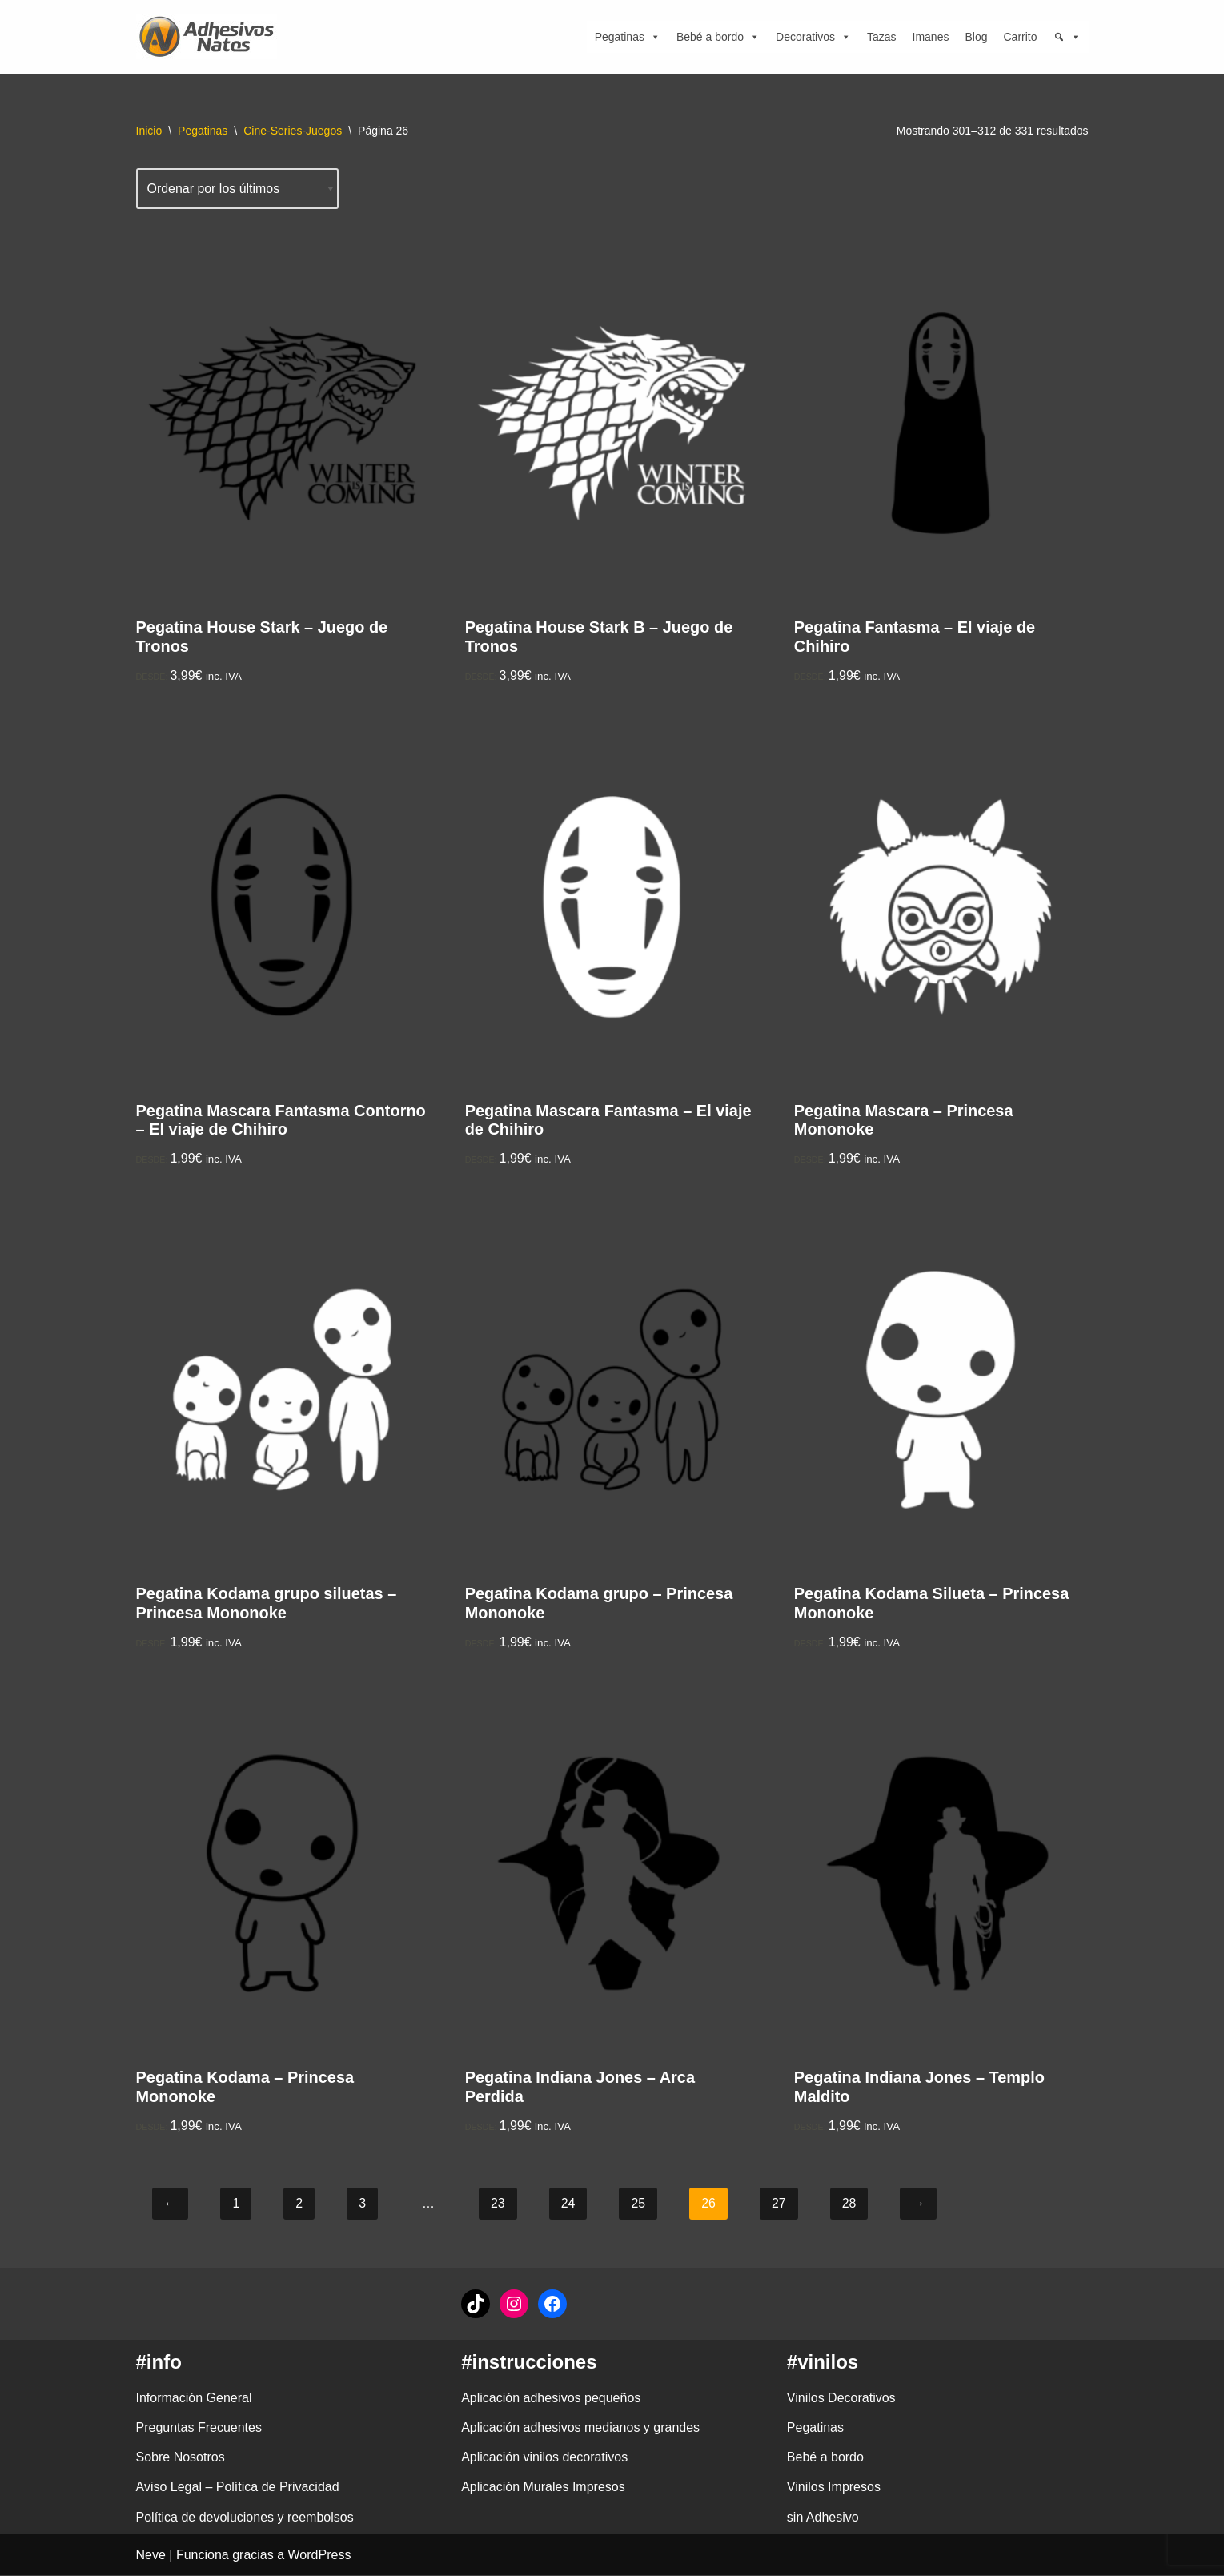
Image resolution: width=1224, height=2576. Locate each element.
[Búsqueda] (1067, 37)
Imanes (931, 36)
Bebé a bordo (718, 37)
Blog (976, 36)
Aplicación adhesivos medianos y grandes (580, 2429)
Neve (151, 2555)
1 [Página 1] (236, 2205)
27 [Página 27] (779, 2205)
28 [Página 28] (849, 2205)
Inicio (149, 130)
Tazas (882, 36)
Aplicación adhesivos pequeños (550, 2398)
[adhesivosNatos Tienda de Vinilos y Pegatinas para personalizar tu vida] (210, 36)
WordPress (319, 2555)
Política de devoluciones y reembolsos (245, 2518)
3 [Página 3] (362, 2205)
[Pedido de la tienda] (237, 188)
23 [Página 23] (498, 2205)
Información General (194, 2398)
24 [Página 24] (568, 2205)
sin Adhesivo (823, 2518)
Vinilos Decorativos (841, 2398)
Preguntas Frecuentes (199, 2429)
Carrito (1020, 36)
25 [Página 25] (639, 2205)
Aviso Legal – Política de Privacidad (237, 2488)
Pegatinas (627, 37)
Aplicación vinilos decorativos (544, 2458)
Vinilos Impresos (834, 2488)
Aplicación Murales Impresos (543, 2488)
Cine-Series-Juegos (292, 130)
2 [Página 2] (299, 2205)
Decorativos (813, 37)
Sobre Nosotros (180, 2458)
